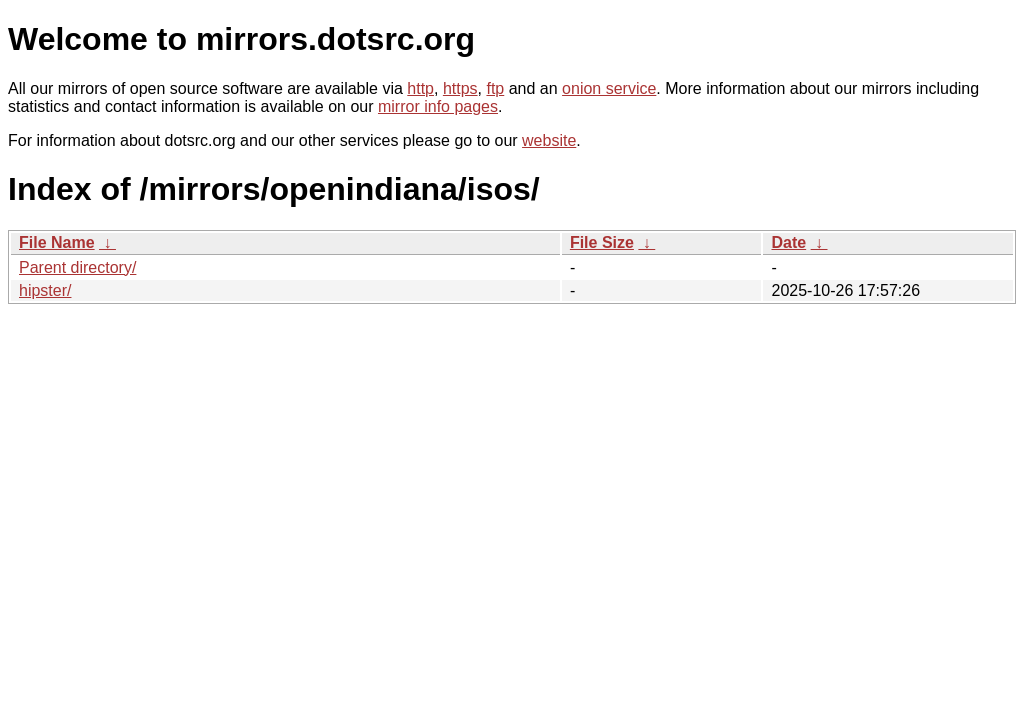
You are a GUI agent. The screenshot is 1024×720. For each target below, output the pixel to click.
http (420, 88)
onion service (609, 88)
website (549, 140)
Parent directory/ (77, 267)
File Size (602, 242)
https (460, 88)
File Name (57, 242)
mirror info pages (438, 106)
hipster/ (45, 290)
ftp (495, 88)
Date (788, 242)
